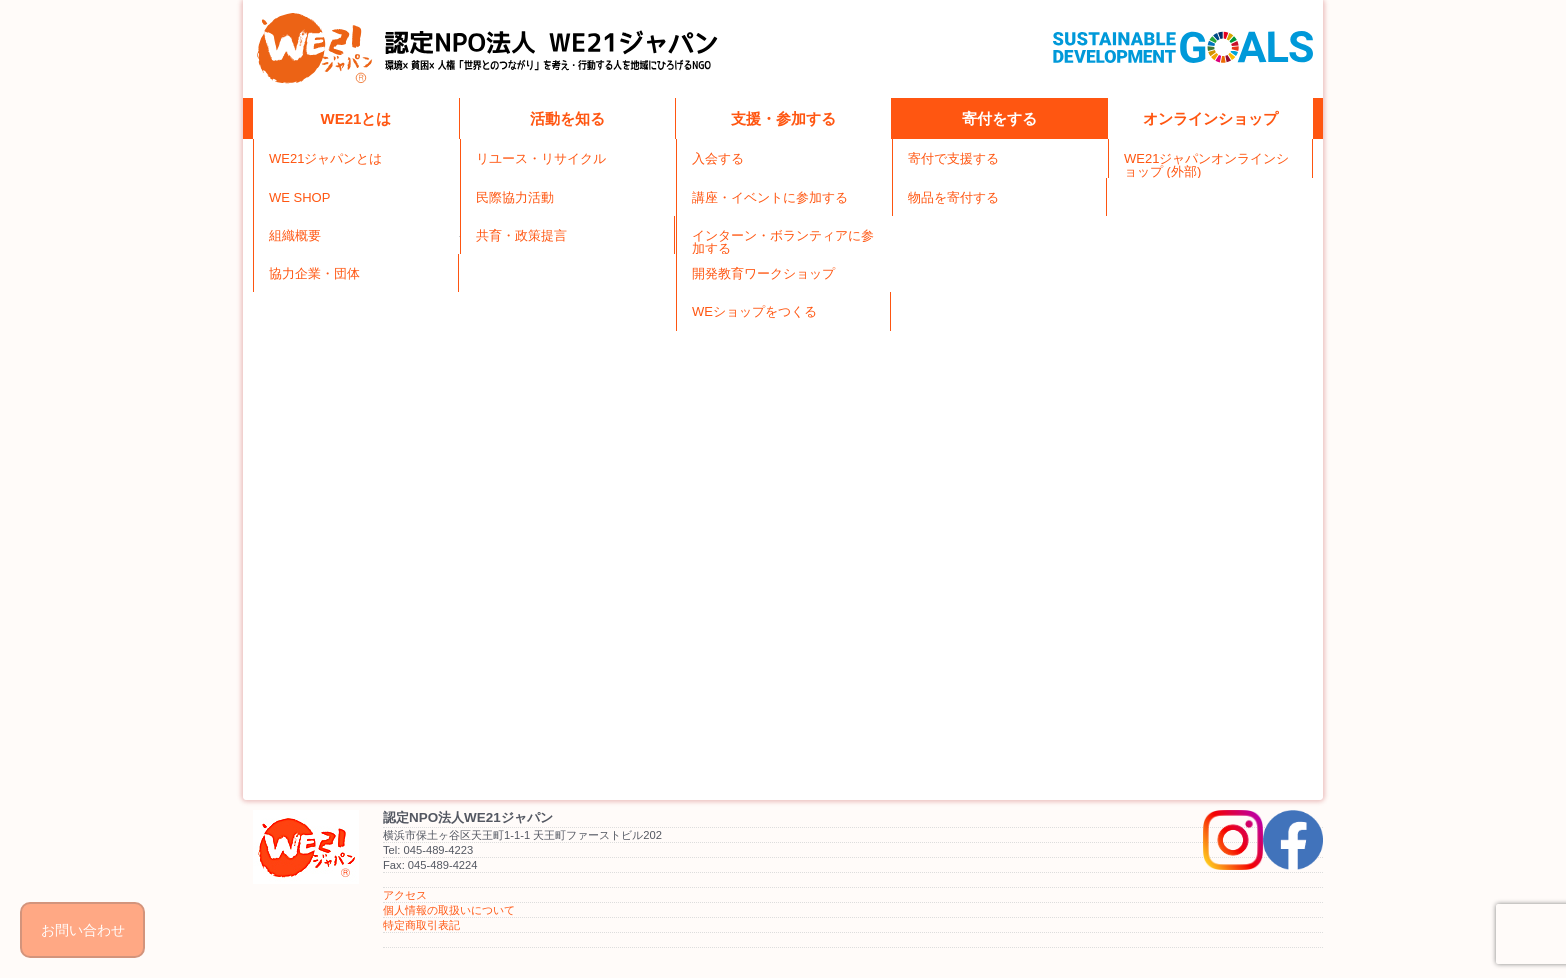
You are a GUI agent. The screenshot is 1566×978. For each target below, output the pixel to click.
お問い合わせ (83, 930)
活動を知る (567, 118)
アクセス (405, 895)
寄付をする (999, 118)
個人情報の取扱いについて (449, 910)
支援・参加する (783, 118)
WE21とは (356, 118)
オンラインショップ (1210, 118)
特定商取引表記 (421, 925)
